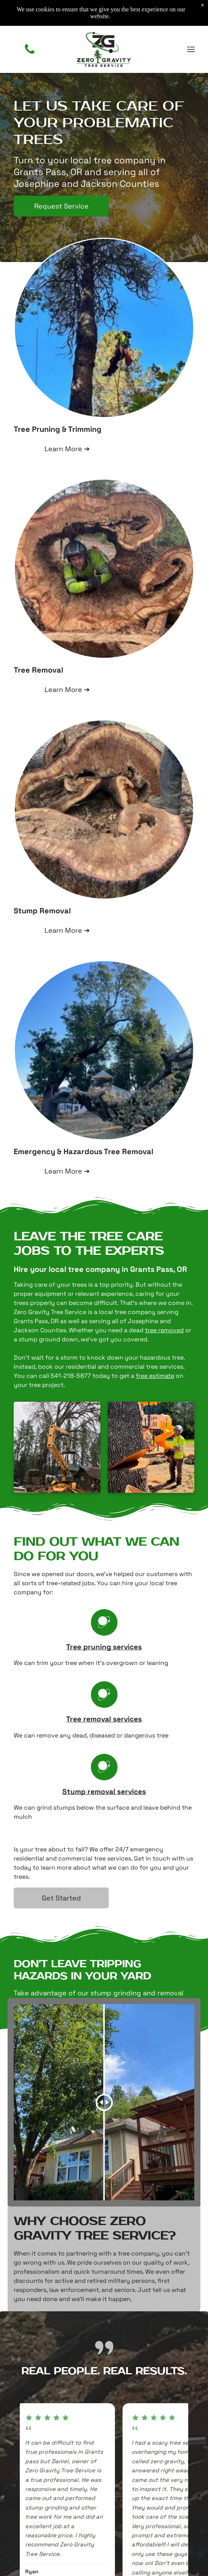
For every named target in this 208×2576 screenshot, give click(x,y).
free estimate (155, 1376)
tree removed (164, 1330)
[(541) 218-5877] (30, 53)
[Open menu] (190, 49)
